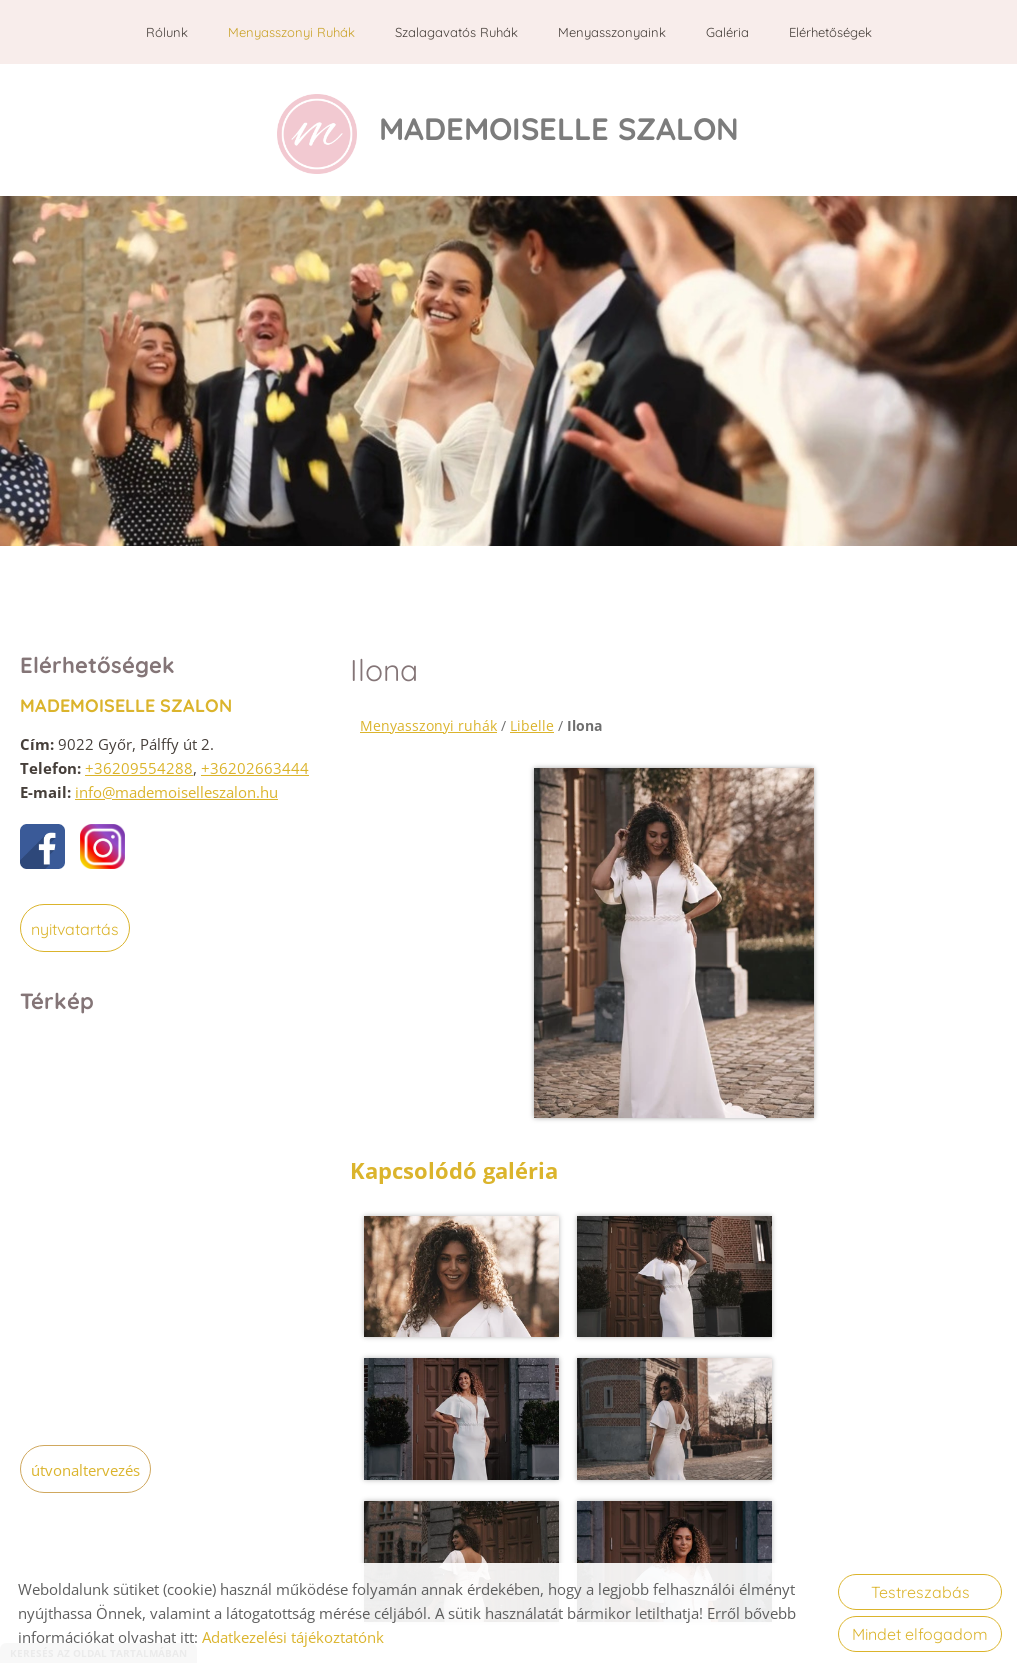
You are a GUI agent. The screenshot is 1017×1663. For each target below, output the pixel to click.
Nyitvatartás (75, 927)
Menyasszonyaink (612, 32)
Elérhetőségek (830, 32)
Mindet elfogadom (920, 1634)
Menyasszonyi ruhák (291, 32)
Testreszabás (920, 1592)
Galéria (727, 32)
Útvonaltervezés (85, 1468)
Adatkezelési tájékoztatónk (293, 1637)
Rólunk (167, 32)
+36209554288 (139, 766)
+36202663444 (255, 766)
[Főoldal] (311, 134)
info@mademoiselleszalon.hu (176, 790)
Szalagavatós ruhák (456, 32)
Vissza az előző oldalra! (482, 1490)
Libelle (532, 723)
